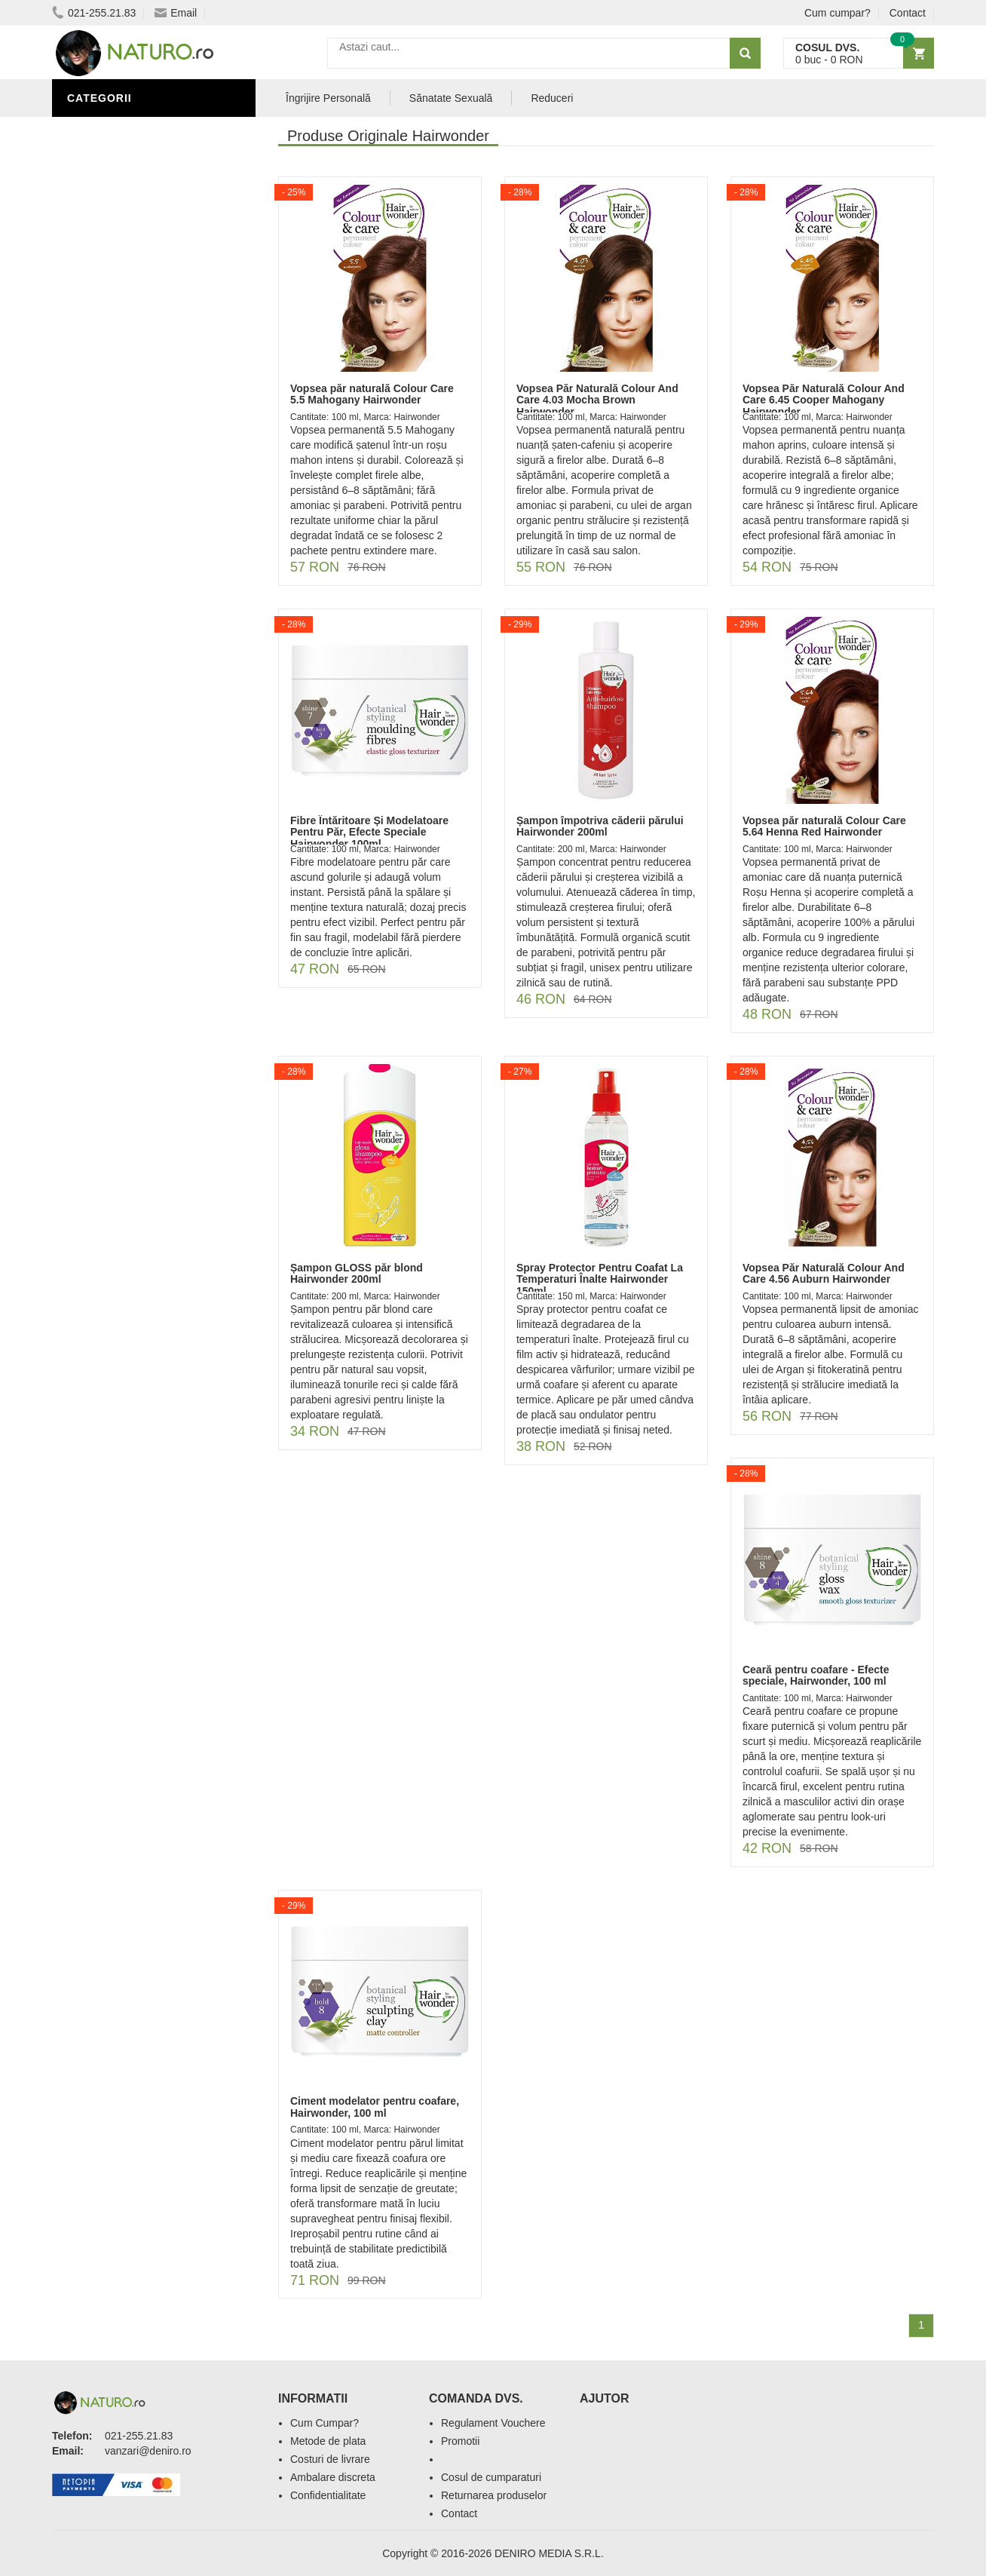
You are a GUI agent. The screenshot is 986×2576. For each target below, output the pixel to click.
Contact (908, 13)
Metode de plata (328, 2441)
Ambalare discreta (332, 2477)
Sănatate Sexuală (451, 98)
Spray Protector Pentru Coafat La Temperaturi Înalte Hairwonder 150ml (599, 1279)
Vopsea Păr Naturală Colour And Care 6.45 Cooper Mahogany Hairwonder (824, 400)
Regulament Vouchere (493, 2423)
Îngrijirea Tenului (125, 244)
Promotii (460, 2441)
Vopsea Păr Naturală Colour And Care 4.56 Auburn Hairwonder (824, 1273)
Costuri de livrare (330, 2459)
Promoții (97, 153)
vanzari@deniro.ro (148, 2451)
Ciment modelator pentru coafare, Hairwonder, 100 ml (374, 2106)
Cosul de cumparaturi (491, 2477)
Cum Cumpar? (324, 2423)
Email (176, 13)
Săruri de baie (114, 221)
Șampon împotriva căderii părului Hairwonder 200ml (600, 826)
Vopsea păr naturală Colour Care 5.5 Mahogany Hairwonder (372, 394)
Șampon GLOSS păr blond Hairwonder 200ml (356, 1273)
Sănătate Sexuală (125, 130)
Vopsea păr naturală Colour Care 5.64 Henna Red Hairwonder (824, 826)
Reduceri (552, 98)
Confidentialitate (328, 2495)
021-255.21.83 (94, 13)
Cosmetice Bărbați (127, 266)
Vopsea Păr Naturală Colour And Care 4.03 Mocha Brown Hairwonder (597, 400)
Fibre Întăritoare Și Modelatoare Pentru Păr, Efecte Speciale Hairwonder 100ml (369, 832)
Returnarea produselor (494, 2495)
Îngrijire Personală (132, 176)
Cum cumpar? (837, 13)
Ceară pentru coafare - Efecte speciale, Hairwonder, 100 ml (816, 1675)
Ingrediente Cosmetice (140, 198)
